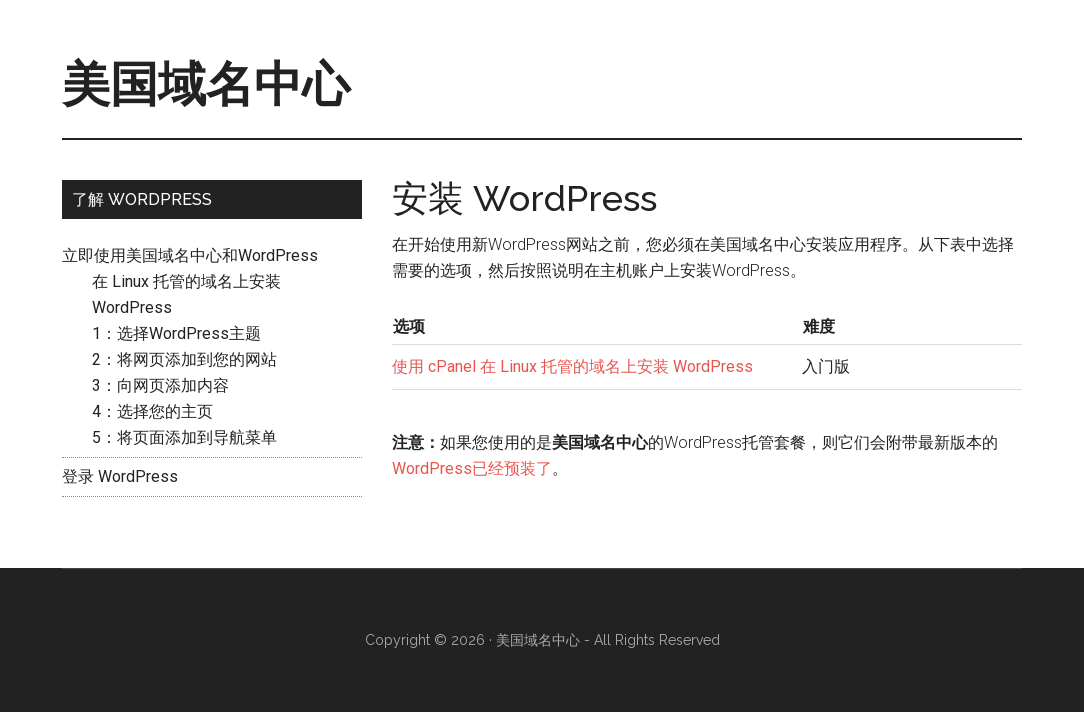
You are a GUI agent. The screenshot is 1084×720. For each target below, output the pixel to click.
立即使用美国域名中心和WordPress (190, 255)
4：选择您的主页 (152, 411)
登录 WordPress (120, 476)
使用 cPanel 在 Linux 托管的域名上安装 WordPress (572, 366)
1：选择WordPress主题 (176, 333)
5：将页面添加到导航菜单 (184, 437)
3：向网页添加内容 (160, 385)
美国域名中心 (206, 84)
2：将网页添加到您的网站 (184, 359)
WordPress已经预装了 (472, 468)
